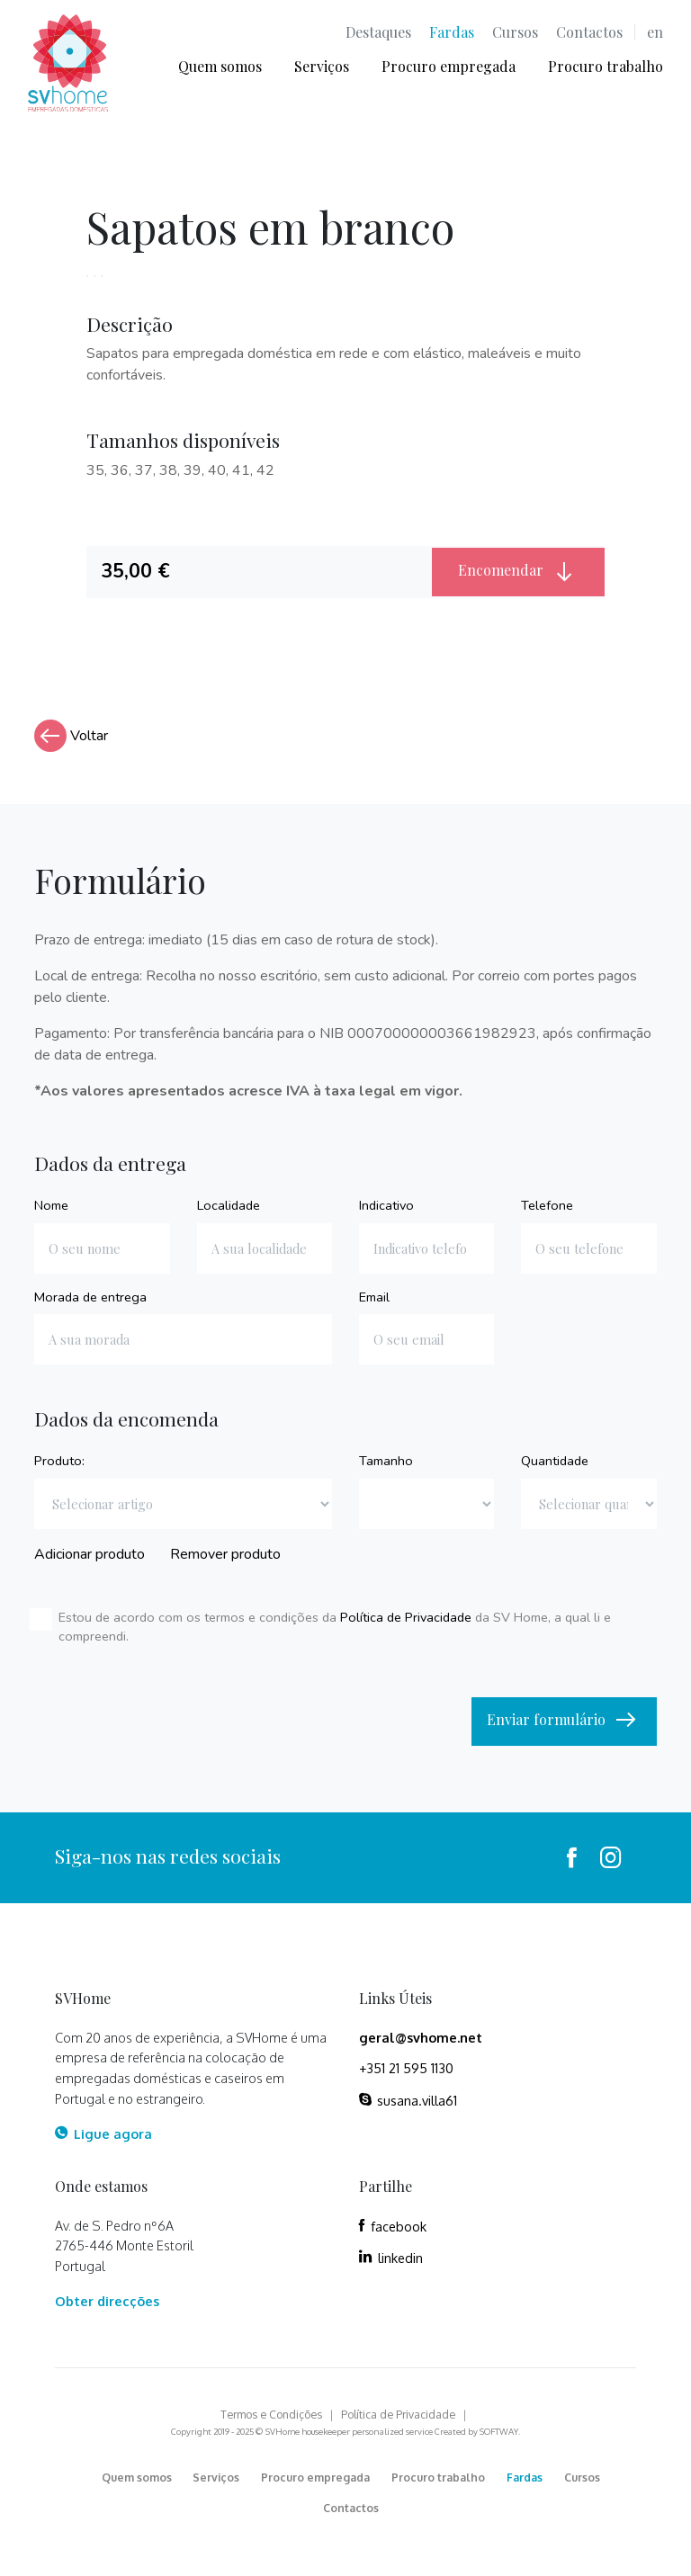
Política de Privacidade (405, 1617)
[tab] (259, 572)
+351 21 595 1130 (406, 2068)
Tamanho (386, 1461)
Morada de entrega (90, 1297)
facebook (392, 2226)
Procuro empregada (448, 66)
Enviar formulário (564, 1720)
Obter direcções (107, 2301)
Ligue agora (103, 2133)
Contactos (589, 31)
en (655, 31)
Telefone (547, 1205)
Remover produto (225, 1554)
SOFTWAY (499, 2431)
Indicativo (386, 1205)
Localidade (228, 1205)
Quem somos (220, 66)
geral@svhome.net (420, 2037)
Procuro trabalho (605, 66)
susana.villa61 (408, 2100)
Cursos (515, 31)
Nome (51, 1205)
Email (374, 1297)
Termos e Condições (271, 2414)
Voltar (71, 736)
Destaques (378, 31)
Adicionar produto (89, 1554)
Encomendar (518, 571)
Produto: (59, 1461)
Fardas (451, 31)
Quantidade (554, 1461)
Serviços (321, 66)
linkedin (391, 2258)
